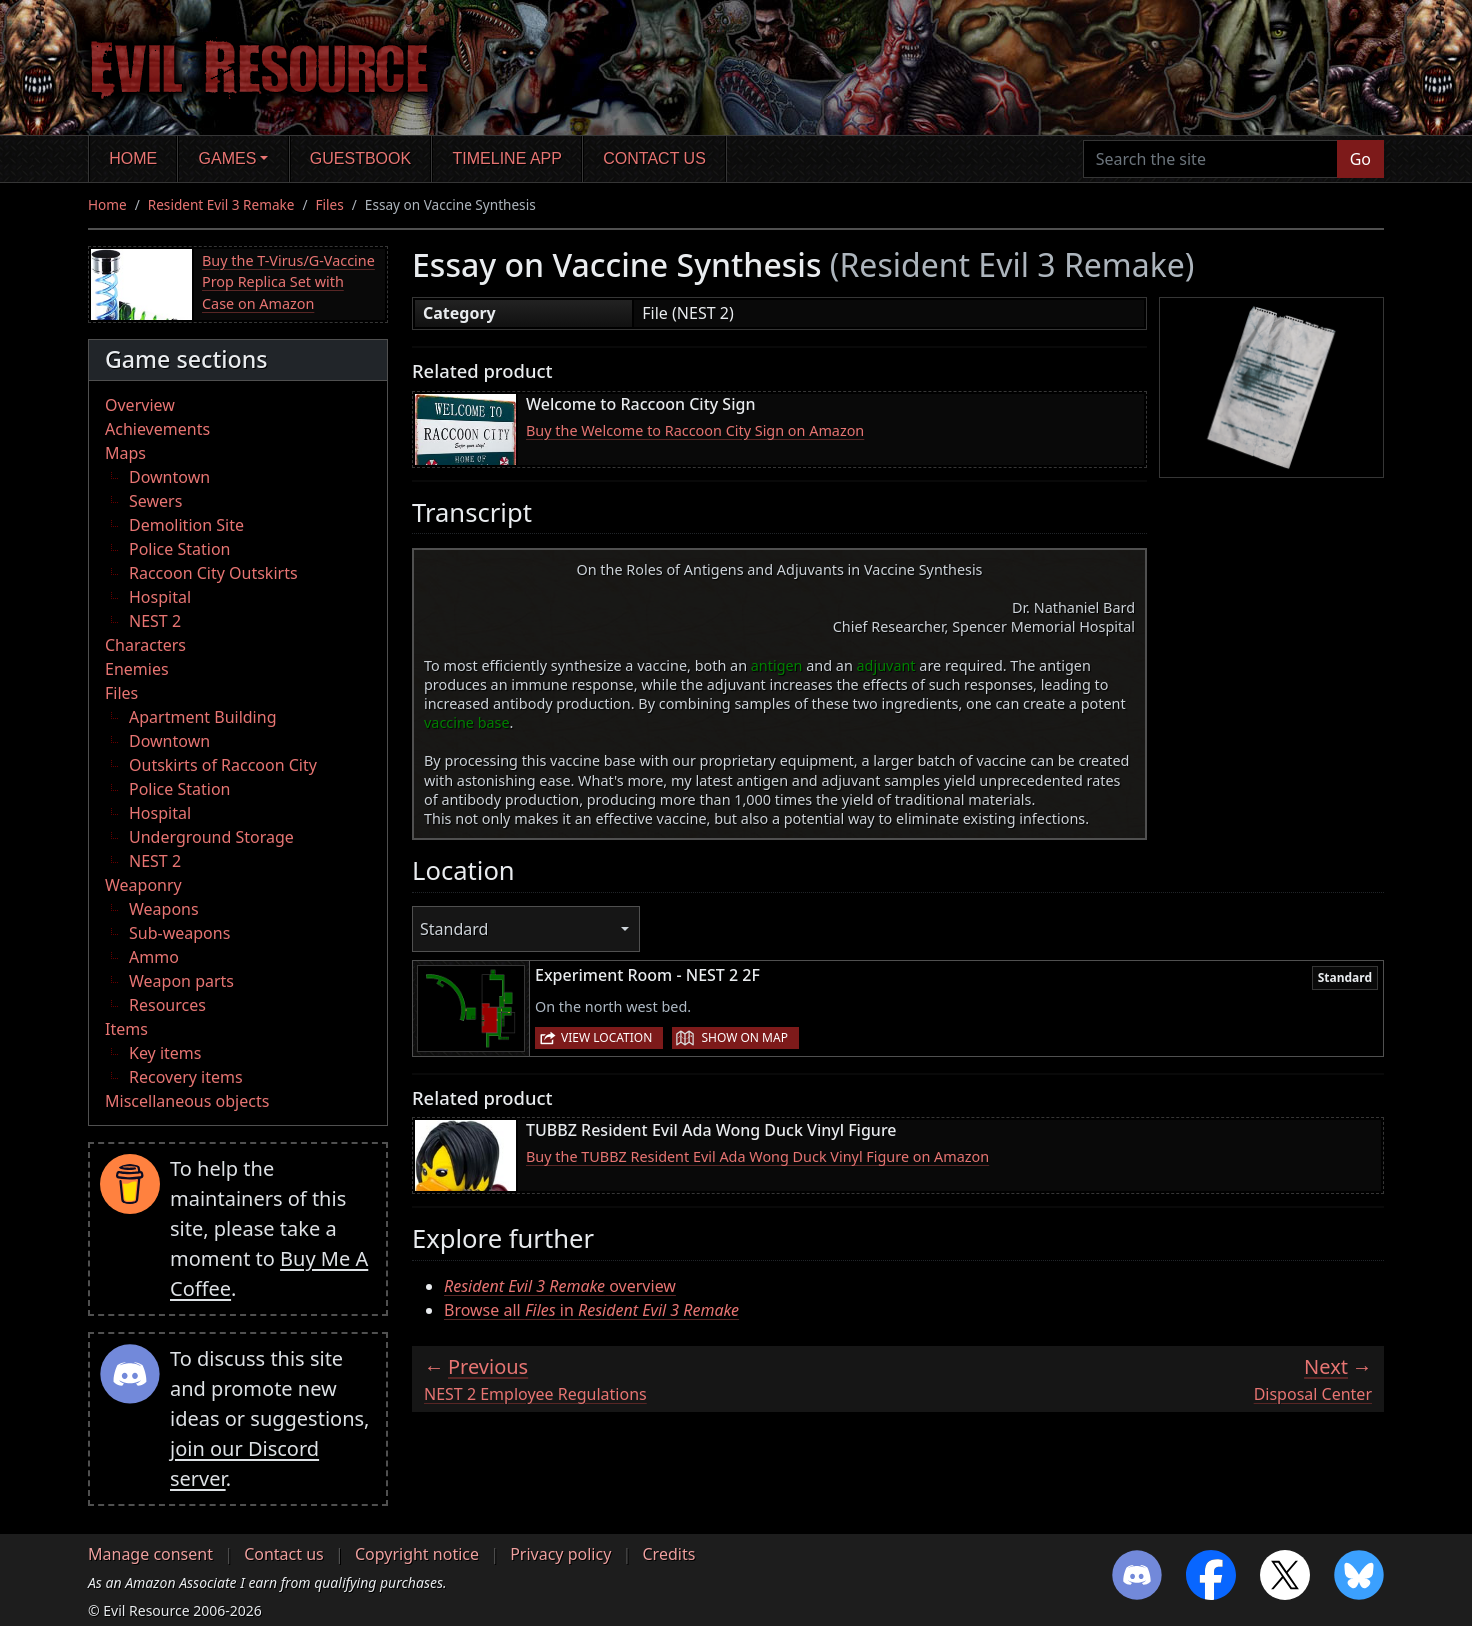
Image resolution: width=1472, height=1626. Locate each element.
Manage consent (150, 1554)
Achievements (157, 429)
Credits (668, 1554)
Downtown (169, 477)
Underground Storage (211, 837)
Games (228, 158)
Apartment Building (202, 717)
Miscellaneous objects (187, 1101)
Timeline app (507, 158)
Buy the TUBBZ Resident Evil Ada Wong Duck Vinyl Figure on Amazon (757, 1156)
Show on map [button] (744, 1037)
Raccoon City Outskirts (213, 573)
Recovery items (186, 1077)
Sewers (155, 501)
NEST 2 (155, 621)
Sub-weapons (179, 933)
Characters (145, 645)
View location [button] (606, 1037)
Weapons (164, 909)
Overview (140, 405)
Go (1360, 159)
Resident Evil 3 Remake (221, 204)
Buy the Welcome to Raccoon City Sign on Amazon (695, 430)
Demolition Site (186, 525)
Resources (167, 1005)
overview (560, 1286)
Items (126, 1029)
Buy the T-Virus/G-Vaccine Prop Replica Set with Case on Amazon (288, 282)
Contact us (654, 158)
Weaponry (143, 885)
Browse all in (591, 1310)
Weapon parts (181, 981)
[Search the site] (1210, 159)
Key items (165, 1053)
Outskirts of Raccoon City (223, 765)
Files (330, 204)
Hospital (160, 597)
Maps (125, 453)
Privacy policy (560, 1554)
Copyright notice (417, 1554)
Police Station (180, 549)
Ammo (154, 957)
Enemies (137, 669)
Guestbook (360, 158)
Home (133, 158)
